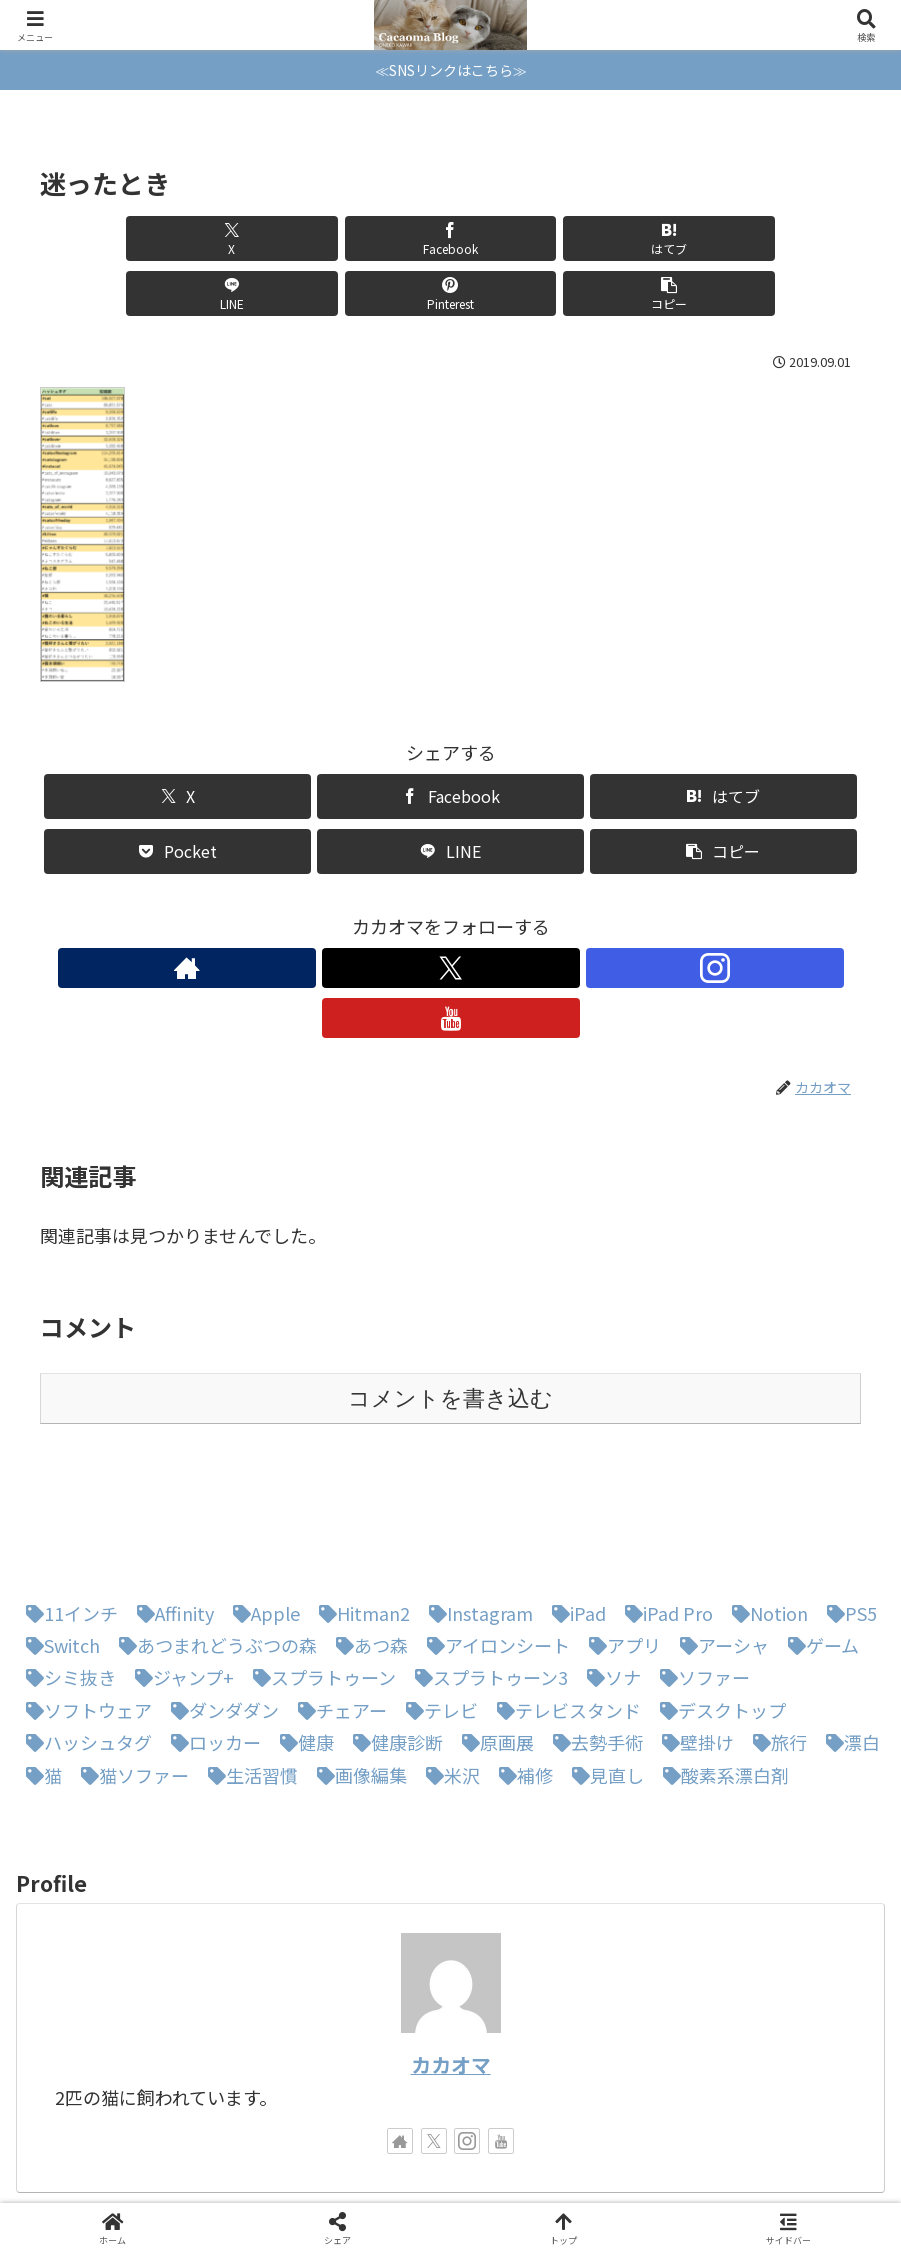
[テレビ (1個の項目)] (437, 1605)
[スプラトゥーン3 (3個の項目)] (486, 1572)
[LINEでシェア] (519, 238)
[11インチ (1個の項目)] (67, 1508)
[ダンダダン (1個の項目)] (220, 1605)
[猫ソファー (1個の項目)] (130, 1670)
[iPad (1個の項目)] (574, 1508)
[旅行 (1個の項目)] (775, 1637)
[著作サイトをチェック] (382, 913)
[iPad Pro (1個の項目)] (664, 1508)
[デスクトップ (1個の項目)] (718, 1605)
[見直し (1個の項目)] (603, 1670)
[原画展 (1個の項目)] (493, 1637)
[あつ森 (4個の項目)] (367, 1540)
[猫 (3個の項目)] (39, 1670)
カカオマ (451, 1959)
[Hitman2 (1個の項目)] (359, 1508)
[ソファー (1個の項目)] (700, 1572)
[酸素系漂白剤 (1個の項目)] (721, 1670)
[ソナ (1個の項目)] (609, 1572)
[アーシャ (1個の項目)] (719, 1540)
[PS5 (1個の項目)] (847, 1508)
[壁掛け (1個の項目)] (693, 1637)
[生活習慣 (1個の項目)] (248, 1670)
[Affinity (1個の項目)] (170, 1508)
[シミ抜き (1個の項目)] (66, 1572)
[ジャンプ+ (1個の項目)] (179, 1572)
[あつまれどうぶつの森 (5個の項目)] (213, 1540)
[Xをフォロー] (428, 913)
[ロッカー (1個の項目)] (211, 1637)
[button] (795, 238)
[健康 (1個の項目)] (302, 1637)
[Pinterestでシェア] (657, 238)
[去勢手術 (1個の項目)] (593, 1637)
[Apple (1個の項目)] (261, 1508)
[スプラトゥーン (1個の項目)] (319, 1572)
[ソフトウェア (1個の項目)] (84, 1605)
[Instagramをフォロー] (474, 913)
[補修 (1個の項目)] (521, 1670)
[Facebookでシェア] (243, 238)
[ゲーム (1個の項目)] (818, 1540)
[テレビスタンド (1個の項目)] (564, 1605)
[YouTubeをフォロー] (520, 913)
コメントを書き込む (450, 1293)
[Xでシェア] (105, 238)
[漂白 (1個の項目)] (848, 1637)
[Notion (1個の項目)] (765, 1508)
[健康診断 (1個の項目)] (393, 1637)
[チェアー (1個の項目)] (337, 1605)
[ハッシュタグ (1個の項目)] (84, 1637)
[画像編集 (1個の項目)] (357, 1670)
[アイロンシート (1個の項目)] (493, 1540)
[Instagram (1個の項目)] (476, 1508)
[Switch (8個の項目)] (58, 1540)
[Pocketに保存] (177, 796)
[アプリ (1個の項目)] (620, 1540)
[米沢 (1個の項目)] (448, 1670)
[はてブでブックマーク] (381, 238)
